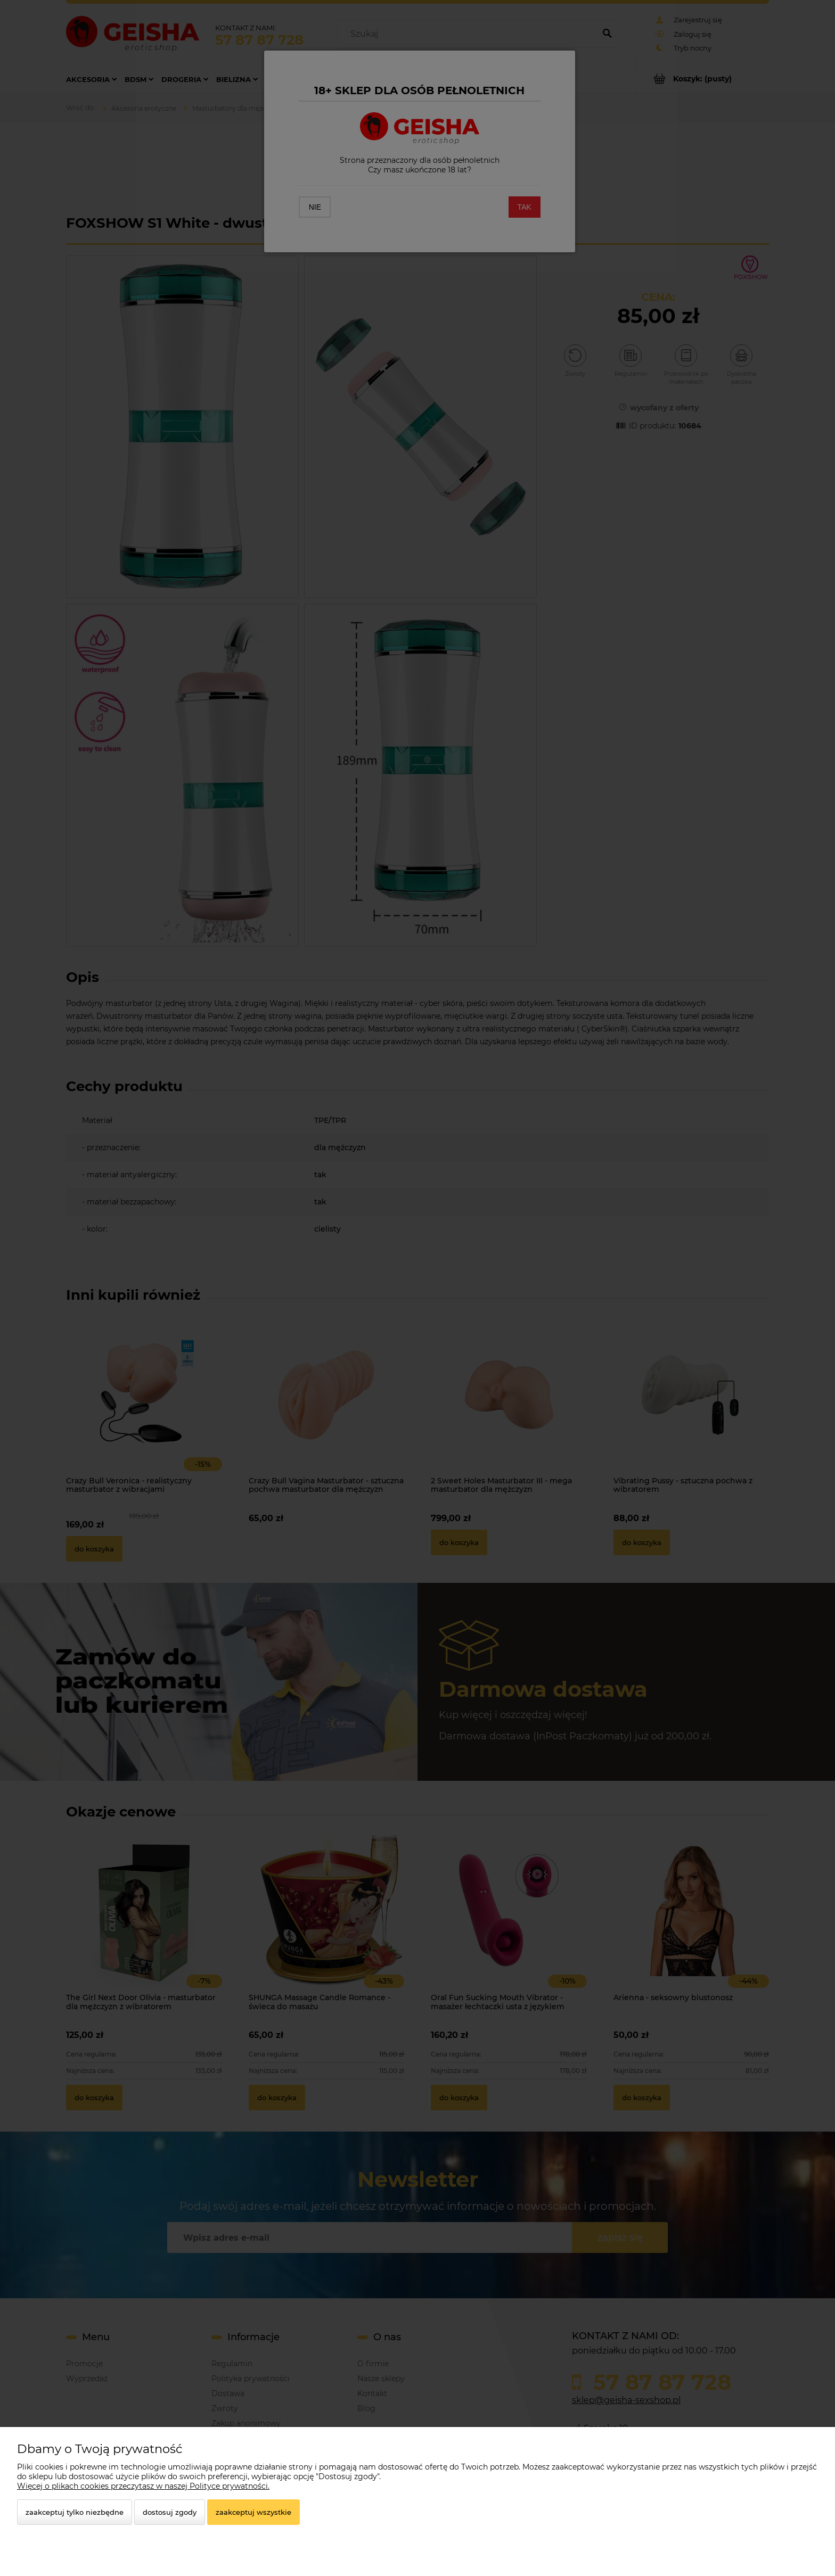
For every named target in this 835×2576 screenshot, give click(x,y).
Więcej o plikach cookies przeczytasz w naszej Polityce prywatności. (143, 2486)
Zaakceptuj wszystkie (253, 2512)
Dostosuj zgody (170, 2512)
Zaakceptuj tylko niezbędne (75, 2512)
